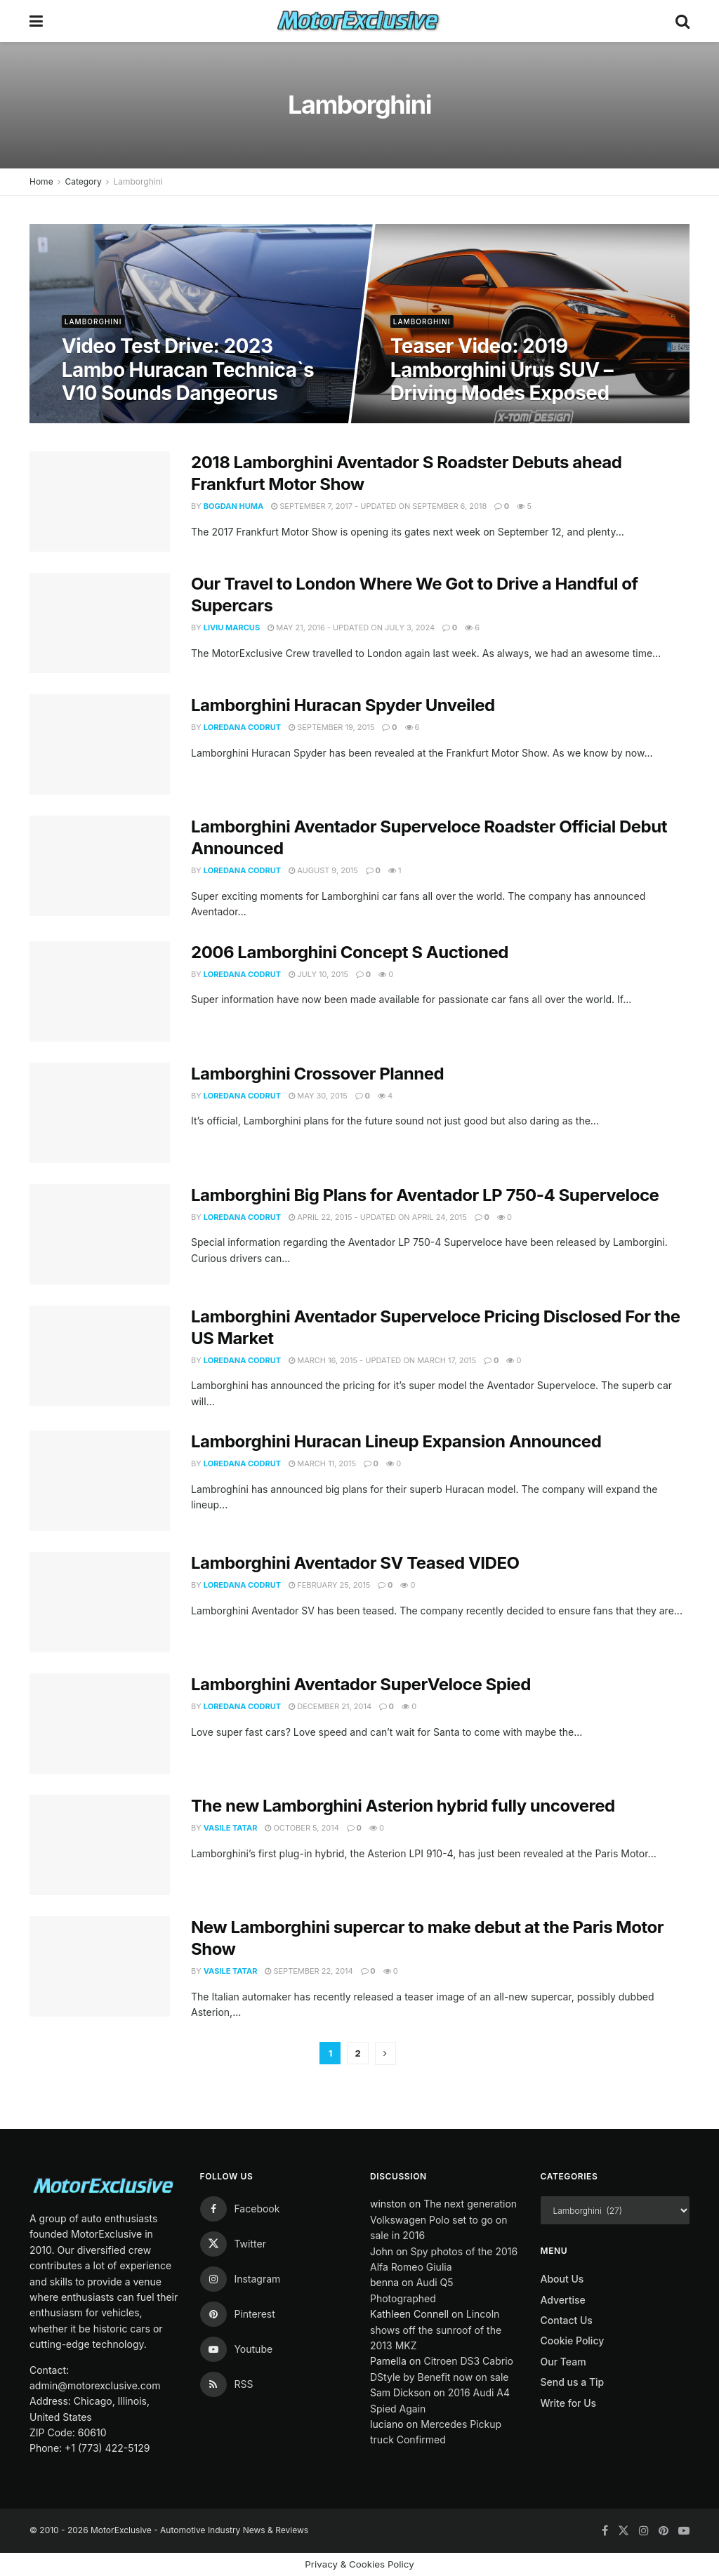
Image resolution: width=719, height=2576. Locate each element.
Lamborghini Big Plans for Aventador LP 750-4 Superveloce (425, 1195)
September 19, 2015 (331, 727)
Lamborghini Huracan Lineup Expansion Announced (396, 1441)
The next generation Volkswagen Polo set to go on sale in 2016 (443, 2219)
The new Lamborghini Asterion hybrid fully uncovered (403, 1805)
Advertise (563, 2300)
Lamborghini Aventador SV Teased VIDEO (355, 1563)
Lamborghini (137, 181)
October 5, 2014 (301, 1828)
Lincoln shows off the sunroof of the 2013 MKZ (435, 2329)
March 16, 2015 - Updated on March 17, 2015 (382, 1360)
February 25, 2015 (329, 1585)
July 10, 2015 (318, 974)
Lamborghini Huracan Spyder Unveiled (343, 705)
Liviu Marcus (232, 627)
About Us (562, 2279)
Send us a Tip (573, 2382)
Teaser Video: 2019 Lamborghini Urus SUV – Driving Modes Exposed (501, 369)
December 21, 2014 (330, 1706)
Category (83, 181)
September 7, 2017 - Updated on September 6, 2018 (379, 506)
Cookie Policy (573, 2340)
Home (41, 181)
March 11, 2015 (322, 1463)
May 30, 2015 (318, 1096)
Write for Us (569, 2403)
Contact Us (567, 2320)
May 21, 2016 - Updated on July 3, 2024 (351, 627)
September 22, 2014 (308, 1971)
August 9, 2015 (323, 870)
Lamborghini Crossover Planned (317, 1073)
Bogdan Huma (233, 506)
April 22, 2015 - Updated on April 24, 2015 (378, 1217)
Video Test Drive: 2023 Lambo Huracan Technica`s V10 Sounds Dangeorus (188, 369)
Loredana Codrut (242, 727)
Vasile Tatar (231, 1828)
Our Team (563, 2362)
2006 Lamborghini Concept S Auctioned (349, 952)
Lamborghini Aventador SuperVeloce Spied (361, 1684)
